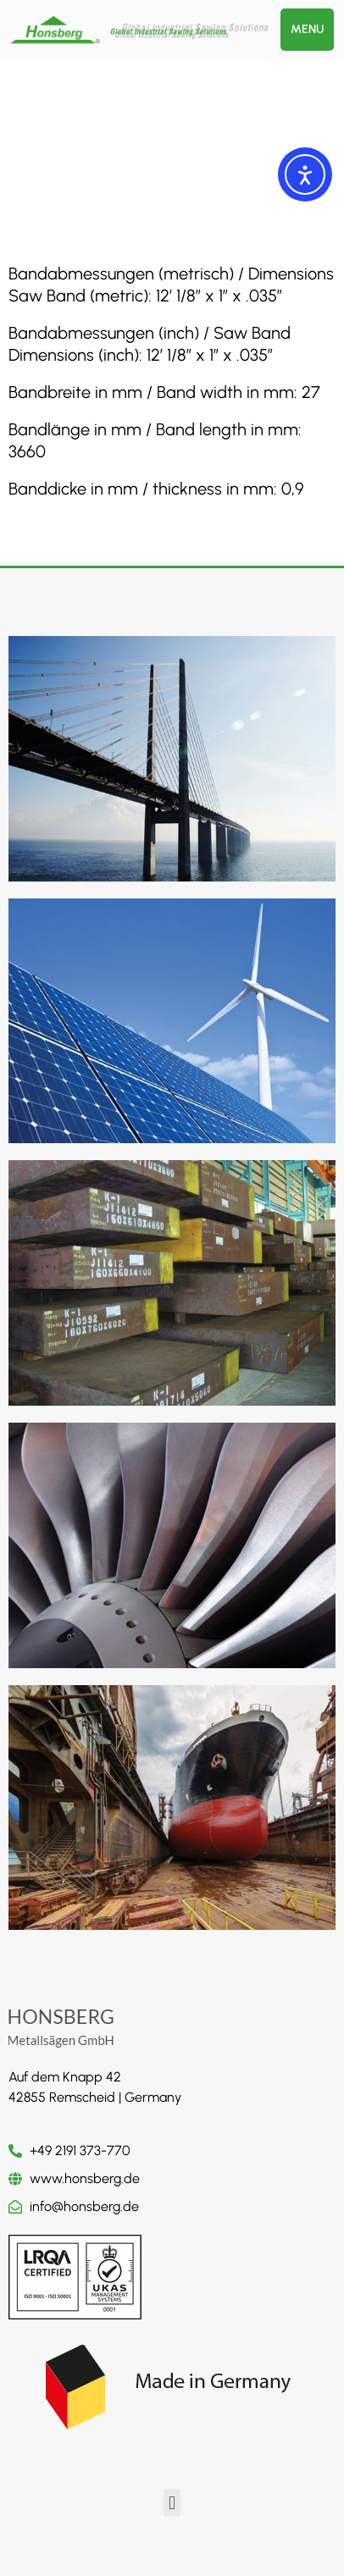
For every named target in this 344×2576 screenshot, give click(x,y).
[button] (172, 2503)
